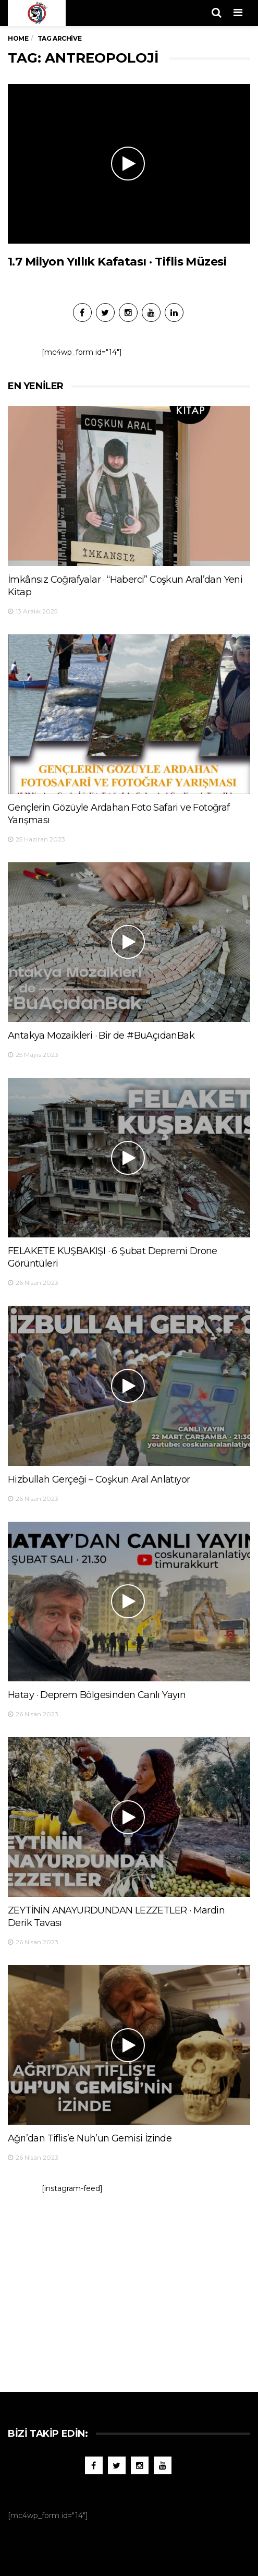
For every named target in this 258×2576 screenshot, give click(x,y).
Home (18, 38)
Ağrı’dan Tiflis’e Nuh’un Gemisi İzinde (89, 2138)
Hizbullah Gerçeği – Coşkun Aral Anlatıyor (99, 1479)
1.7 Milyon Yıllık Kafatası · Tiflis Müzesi (117, 262)
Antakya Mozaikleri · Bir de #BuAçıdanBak (101, 1035)
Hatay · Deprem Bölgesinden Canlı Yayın (97, 1695)
